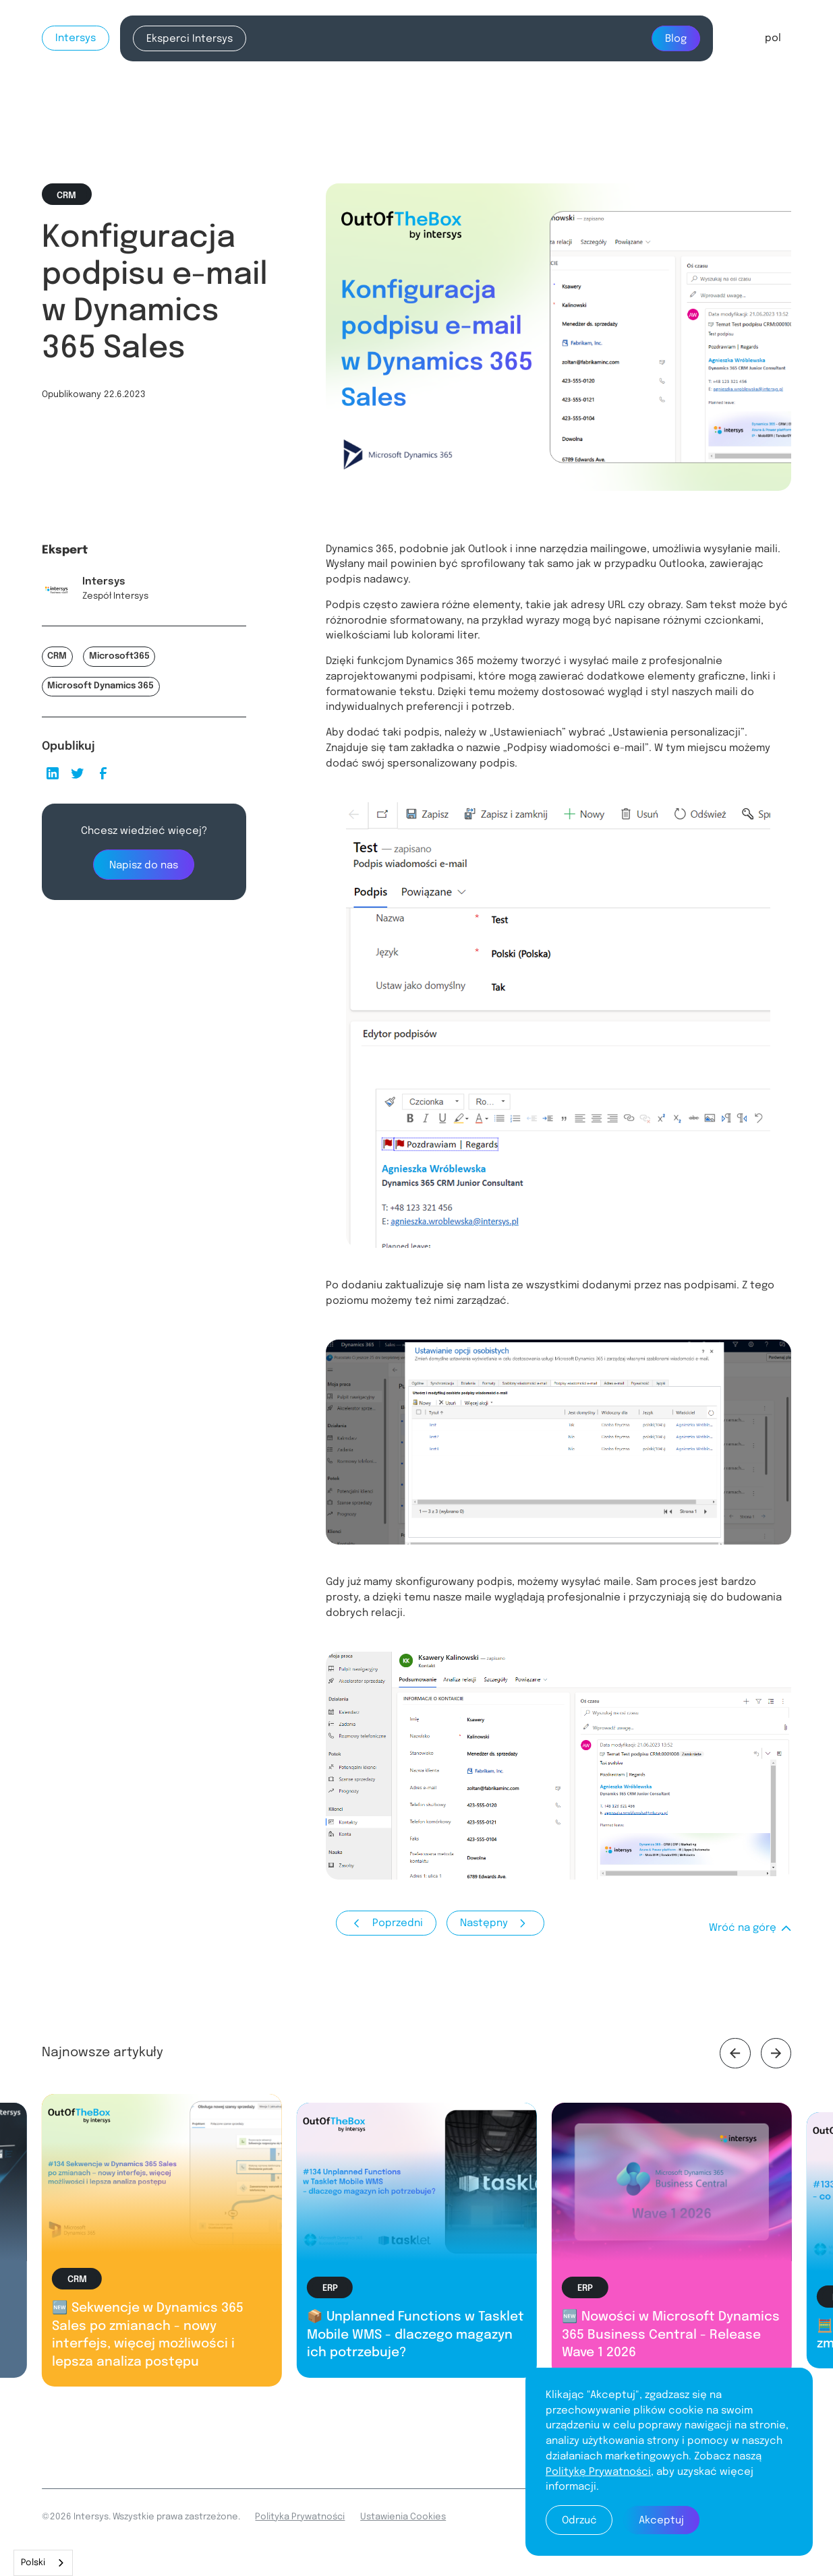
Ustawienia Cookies (403, 2517)
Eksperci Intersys (189, 39)
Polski (33, 2562)
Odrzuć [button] (579, 2520)
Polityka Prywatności (300, 2517)
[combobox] (43, 2563)
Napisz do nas (143, 865)
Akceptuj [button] (661, 2520)
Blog (676, 39)
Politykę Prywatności (598, 2472)
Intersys (75, 38)
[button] (773, 38)
